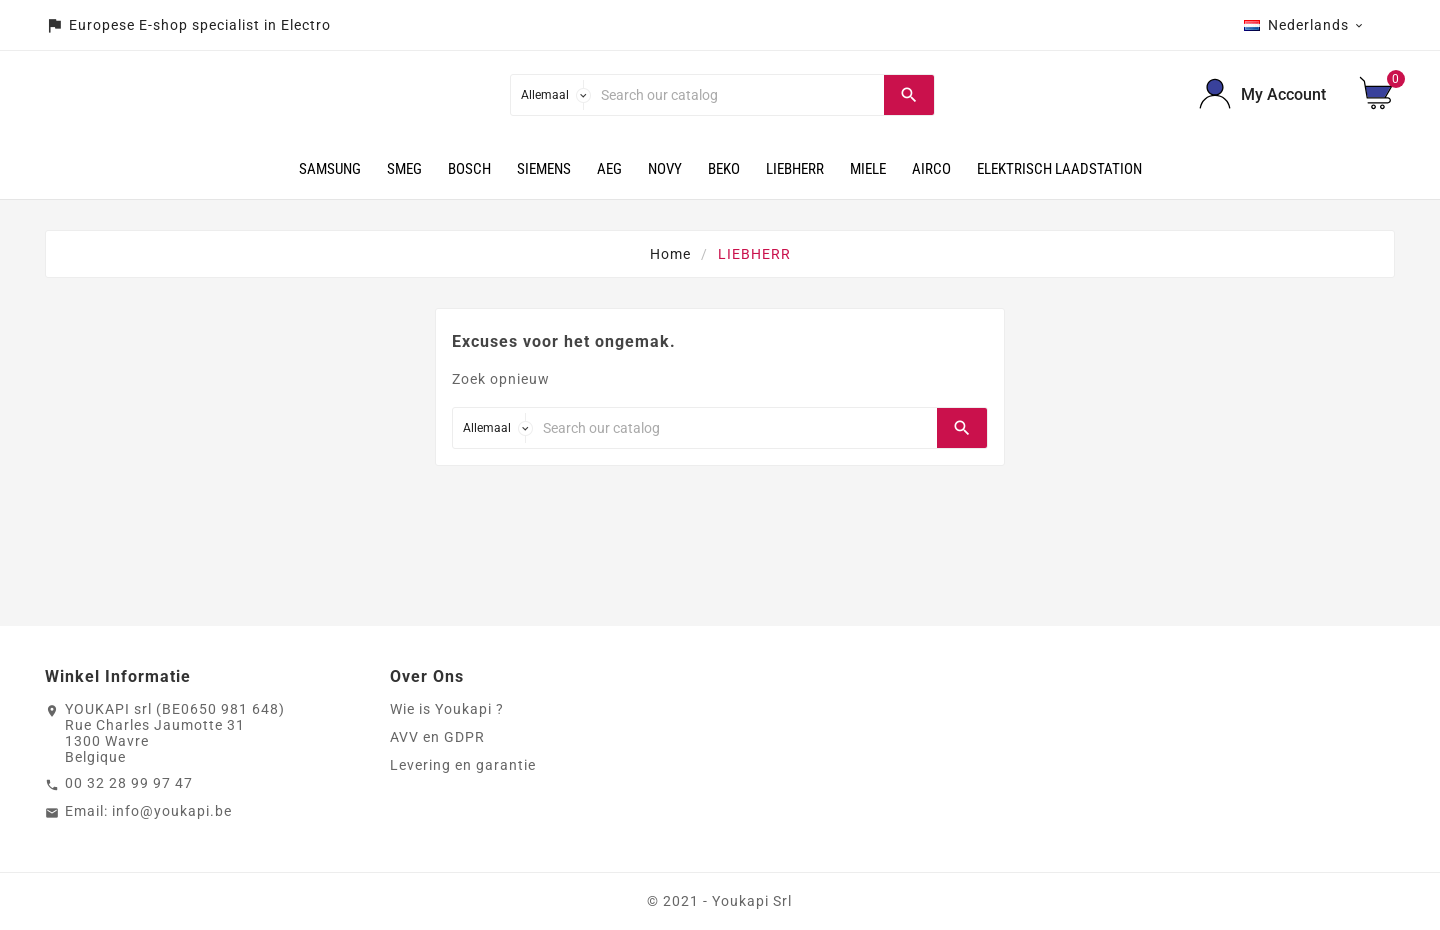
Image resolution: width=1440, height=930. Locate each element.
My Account (1283, 94)
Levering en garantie (463, 765)
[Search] (737, 95)
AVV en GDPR (437, 737)
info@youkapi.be (172, 811)
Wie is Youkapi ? (447, 709)
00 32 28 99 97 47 (129, 783)
